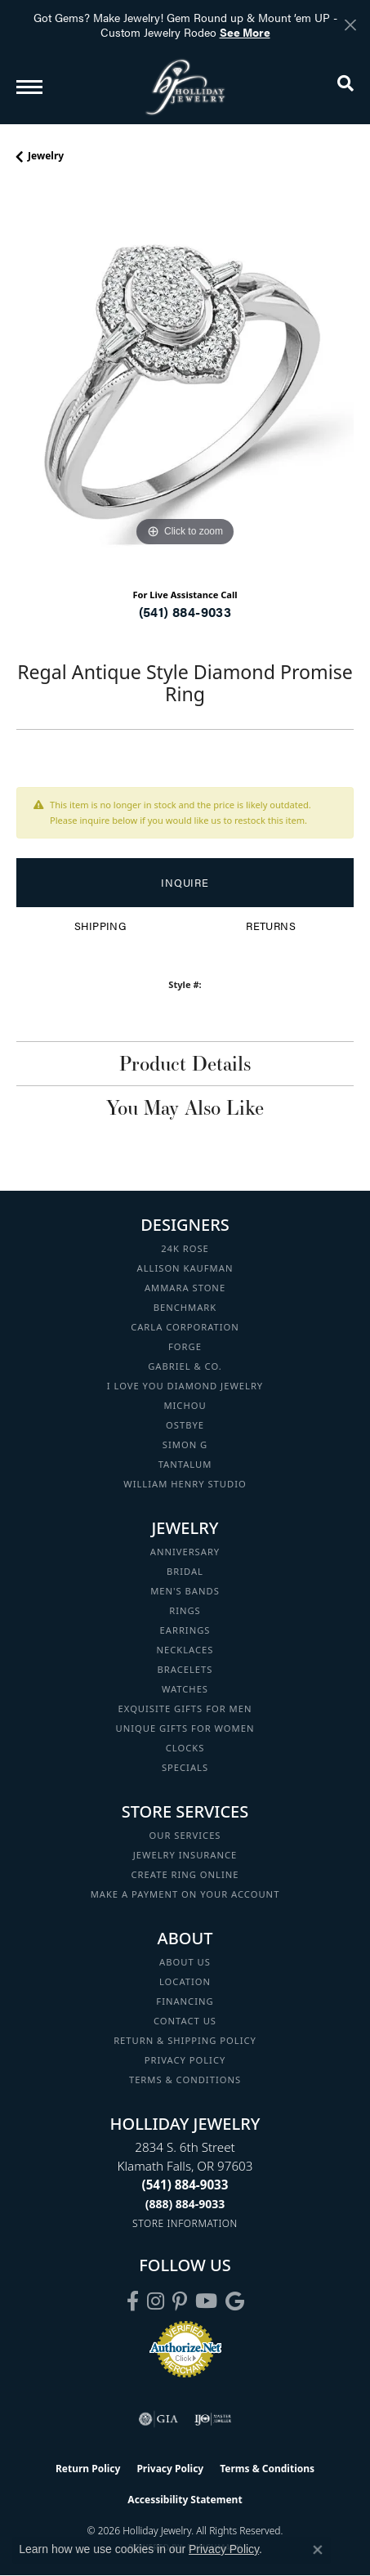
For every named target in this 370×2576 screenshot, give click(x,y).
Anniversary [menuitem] (185, 1551)
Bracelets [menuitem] (185, 1669)
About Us (185, 1962)
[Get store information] (185, 2223)
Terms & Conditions (185, 2079)
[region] (185, 382)
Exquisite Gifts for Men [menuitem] (185, 1708)
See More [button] (245, 32)
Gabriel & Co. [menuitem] (185, 1366)
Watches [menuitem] (185, 1689)
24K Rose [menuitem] (185, 1248)
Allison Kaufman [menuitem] (185, 1268)
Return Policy (88, 2468)
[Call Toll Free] (185, 2204)
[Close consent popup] (318, 2550)
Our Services (185, 1835)
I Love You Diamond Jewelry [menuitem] (185, 1386)
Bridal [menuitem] (185, 1571)
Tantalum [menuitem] (185, 1464)
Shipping (100, 926)
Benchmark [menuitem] (185, 1307)
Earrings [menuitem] (185, 1630)
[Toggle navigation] (29, 87)
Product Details (185, 1063)
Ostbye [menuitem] (185, 1425)
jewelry (46, 156)
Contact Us (185, 2021)
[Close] (350, 25)
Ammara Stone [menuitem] (185, 1287)
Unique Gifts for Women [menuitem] (185, 1728)
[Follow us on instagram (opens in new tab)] (155, 2301)
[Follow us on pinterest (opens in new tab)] (179, 2301)
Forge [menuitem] (185, 1346)
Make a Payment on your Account (185, 1894)
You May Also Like (185, 1107)
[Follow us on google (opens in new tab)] (234, 2301)
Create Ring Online (185, 1874)
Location (185, 1981)
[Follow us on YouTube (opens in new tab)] (206, 2301)
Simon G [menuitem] (185, 1444)
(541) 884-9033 (185, 611)
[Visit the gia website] (158, 2419)
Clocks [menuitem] (185, 1748)
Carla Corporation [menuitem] (185, 1327)
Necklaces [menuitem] (185, 1650)
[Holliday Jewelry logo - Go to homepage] (185, 87)
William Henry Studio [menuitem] (184, 1484)
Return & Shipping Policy (185, 2040)
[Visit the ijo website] (212, 2419)
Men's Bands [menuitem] (185, 1591)
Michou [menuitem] (184, 1405)
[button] (345, 86)
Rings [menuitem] (185, 1610)
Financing (184, 2001)
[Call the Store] (185, 2184)
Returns (271, 926)
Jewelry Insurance (185, 1855)
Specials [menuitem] (185, 1767)
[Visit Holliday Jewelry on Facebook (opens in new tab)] (133, 2301)
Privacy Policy (185, 2060)
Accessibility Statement (184, 2500)
